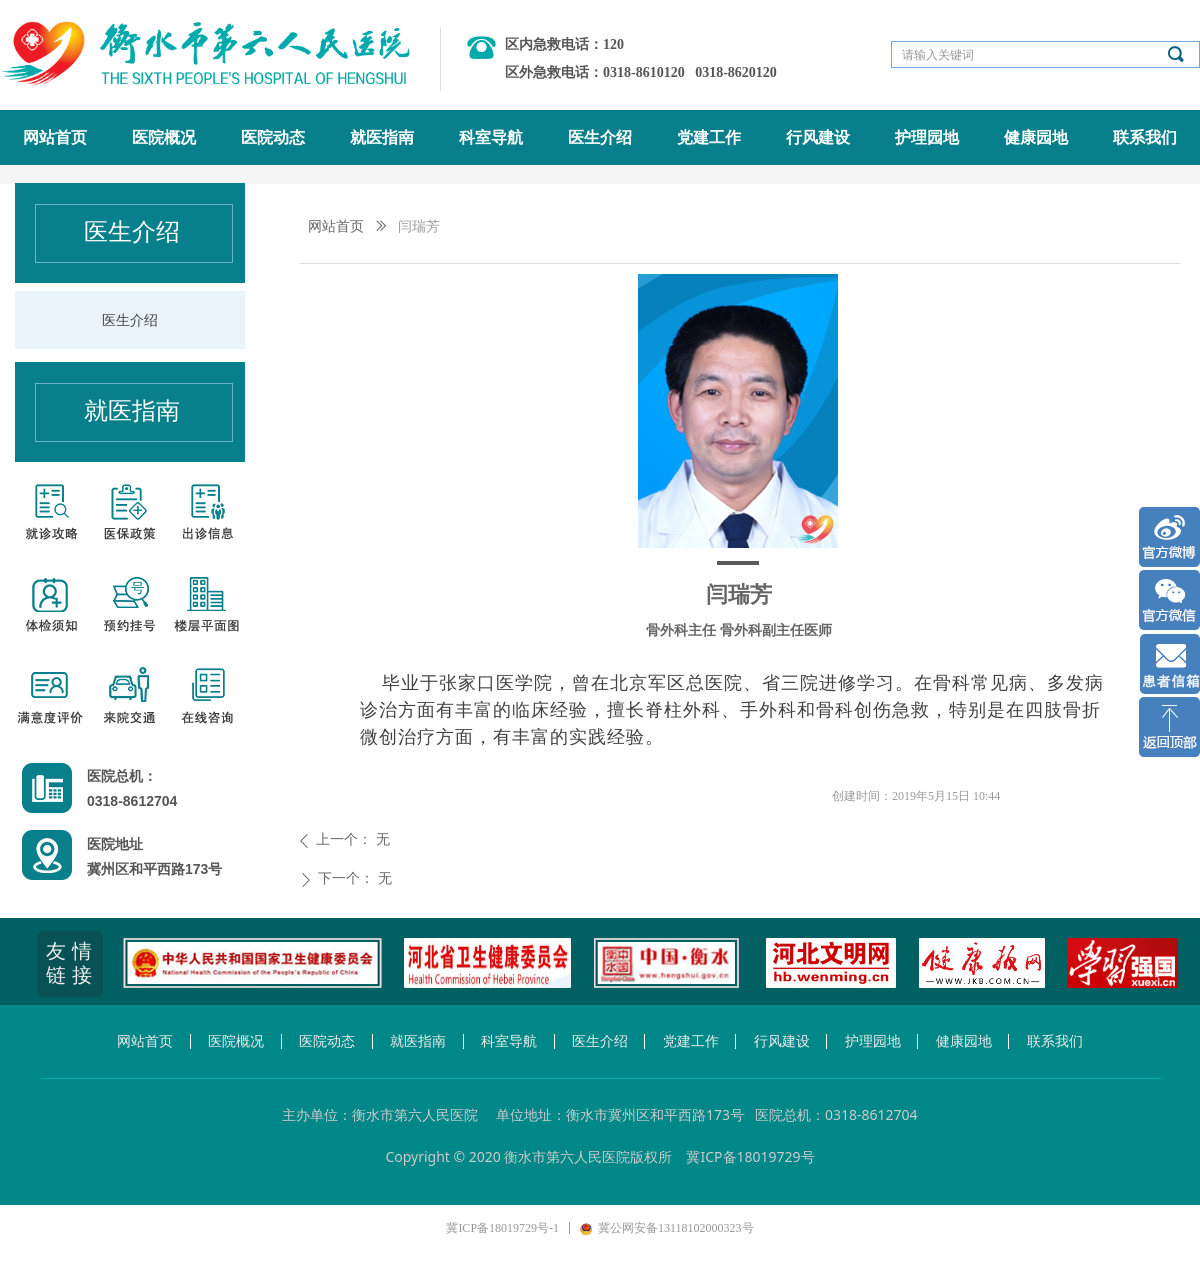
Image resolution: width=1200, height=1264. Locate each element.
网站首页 (336, 226)
